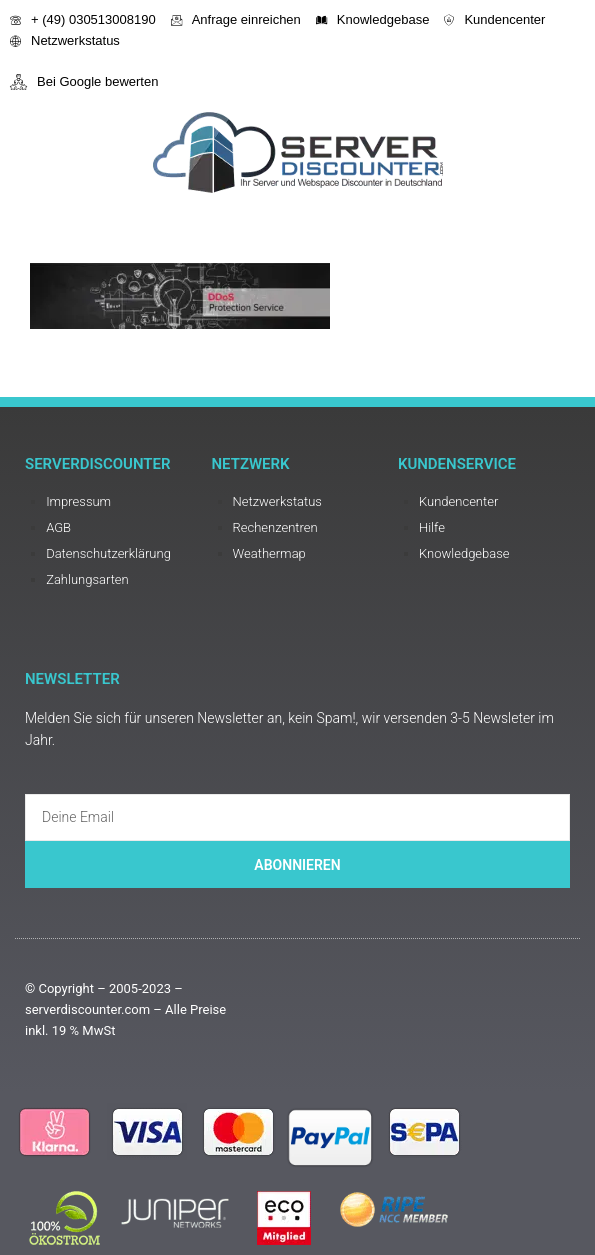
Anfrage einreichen (236, 19)
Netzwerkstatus (65, 40)
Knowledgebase (373, 19)
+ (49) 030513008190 (83, 19)
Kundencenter (494, 19)
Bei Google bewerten (84, 82)
